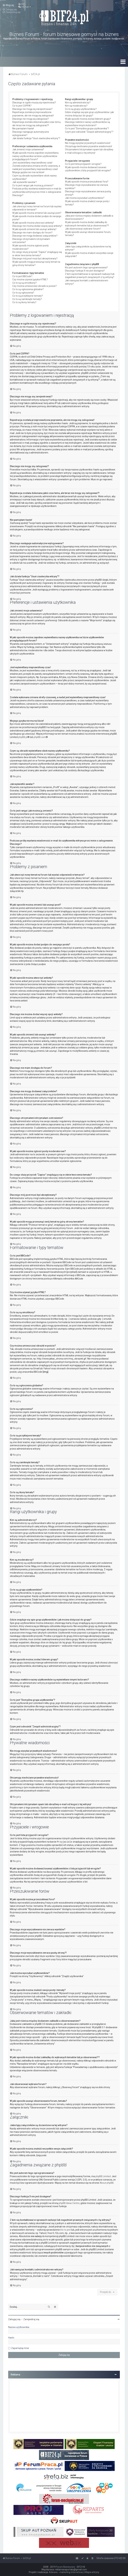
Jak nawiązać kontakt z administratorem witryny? (86, 282)
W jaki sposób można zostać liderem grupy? (88, 119)
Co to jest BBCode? (22, 276)
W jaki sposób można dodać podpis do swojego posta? (36, 218)
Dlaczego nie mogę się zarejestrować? (32, 109)
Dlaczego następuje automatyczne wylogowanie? (30, 133)
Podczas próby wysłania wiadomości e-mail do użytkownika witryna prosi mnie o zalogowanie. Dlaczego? (37, 191)
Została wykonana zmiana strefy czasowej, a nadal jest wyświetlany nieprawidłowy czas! (36, 167)
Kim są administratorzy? (77, 102)
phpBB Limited (103, 2176)
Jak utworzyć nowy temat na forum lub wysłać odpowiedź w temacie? (37, 208)
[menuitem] (22, 4)
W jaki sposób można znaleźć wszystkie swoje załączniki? (89, 255)
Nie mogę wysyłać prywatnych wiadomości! (87, 143)
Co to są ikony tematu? (24, 302)
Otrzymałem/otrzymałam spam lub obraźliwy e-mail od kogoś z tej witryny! (89, 151)
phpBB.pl (23, 737)
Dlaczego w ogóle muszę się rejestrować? (34, 102)
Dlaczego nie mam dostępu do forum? (32, 232)
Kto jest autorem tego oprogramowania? (86, 267)
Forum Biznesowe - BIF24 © (70, 2567)
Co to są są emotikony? (24, 282)
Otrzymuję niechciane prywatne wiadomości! (88, 146)
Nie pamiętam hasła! (23, 128)
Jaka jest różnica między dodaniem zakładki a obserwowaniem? (89, 217)
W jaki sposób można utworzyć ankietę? (33, 222)
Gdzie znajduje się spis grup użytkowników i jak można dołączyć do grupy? (89, 114)
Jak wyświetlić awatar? (24, 182)
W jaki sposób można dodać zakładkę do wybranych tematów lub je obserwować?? (87, 224)
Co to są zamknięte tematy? (27, 299)
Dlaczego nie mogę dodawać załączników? (35, 235)
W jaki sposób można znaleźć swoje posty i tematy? (87, 203)
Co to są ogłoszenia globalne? (28, 289)
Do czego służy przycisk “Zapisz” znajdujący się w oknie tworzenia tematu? (37, 254)
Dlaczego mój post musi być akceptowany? (35, 258)
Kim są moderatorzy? (76, 105)
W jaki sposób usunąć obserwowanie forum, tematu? (88, 234)
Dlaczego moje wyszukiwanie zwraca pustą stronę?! (88, 193)
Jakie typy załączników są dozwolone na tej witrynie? (88, 248)
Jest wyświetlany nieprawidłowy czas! (32, 162)
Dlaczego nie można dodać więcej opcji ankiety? (37, 226)
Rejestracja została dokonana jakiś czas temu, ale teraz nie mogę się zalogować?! (36, 124)
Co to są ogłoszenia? (23, 292)
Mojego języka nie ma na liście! (28, 172)
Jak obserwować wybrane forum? (83, 228)
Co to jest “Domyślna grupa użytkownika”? (87, 128)
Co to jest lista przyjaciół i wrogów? (83, 164)
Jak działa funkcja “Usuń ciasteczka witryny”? (36, 138)
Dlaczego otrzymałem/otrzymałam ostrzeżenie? (31, 241)
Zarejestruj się (31, 2319)
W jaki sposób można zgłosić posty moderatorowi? (30, 247)
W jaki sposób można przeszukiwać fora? (86, 181)
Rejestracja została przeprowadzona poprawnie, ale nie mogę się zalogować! (33, 114)
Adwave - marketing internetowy (66, 2572)
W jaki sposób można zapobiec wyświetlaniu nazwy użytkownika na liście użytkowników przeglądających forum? (35, 156)
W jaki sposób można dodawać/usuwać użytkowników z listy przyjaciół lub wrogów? (88, 169)
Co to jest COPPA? (22, 105)
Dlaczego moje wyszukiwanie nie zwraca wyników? (86, 187)
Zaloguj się (14, 2319)
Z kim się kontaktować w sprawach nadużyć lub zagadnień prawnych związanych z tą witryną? (89, 276)
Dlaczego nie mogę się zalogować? (30, 119)
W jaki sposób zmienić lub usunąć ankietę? (34, 229)
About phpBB (107, 2182)
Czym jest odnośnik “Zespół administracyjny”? (89, 132)
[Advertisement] (64, 2406)
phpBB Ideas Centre (69, 2203)
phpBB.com (40, 737)
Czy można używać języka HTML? (30, 279)
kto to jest (65, 2229)
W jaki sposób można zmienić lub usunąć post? (36, 213)
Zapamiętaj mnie (20, 2348)
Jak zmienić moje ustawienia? (28, 149)
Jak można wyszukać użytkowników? (84, 198)
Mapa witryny (92, 2572)
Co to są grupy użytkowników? (81, 109)
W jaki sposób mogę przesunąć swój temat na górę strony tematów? (36, 264)
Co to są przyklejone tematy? (27, 295)
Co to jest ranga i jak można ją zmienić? (33, 185)
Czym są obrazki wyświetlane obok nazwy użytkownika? (34, 177)
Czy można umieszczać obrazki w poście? (34, 286)
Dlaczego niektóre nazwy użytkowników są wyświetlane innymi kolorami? (87, 124)
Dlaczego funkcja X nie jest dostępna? (85, 270)
